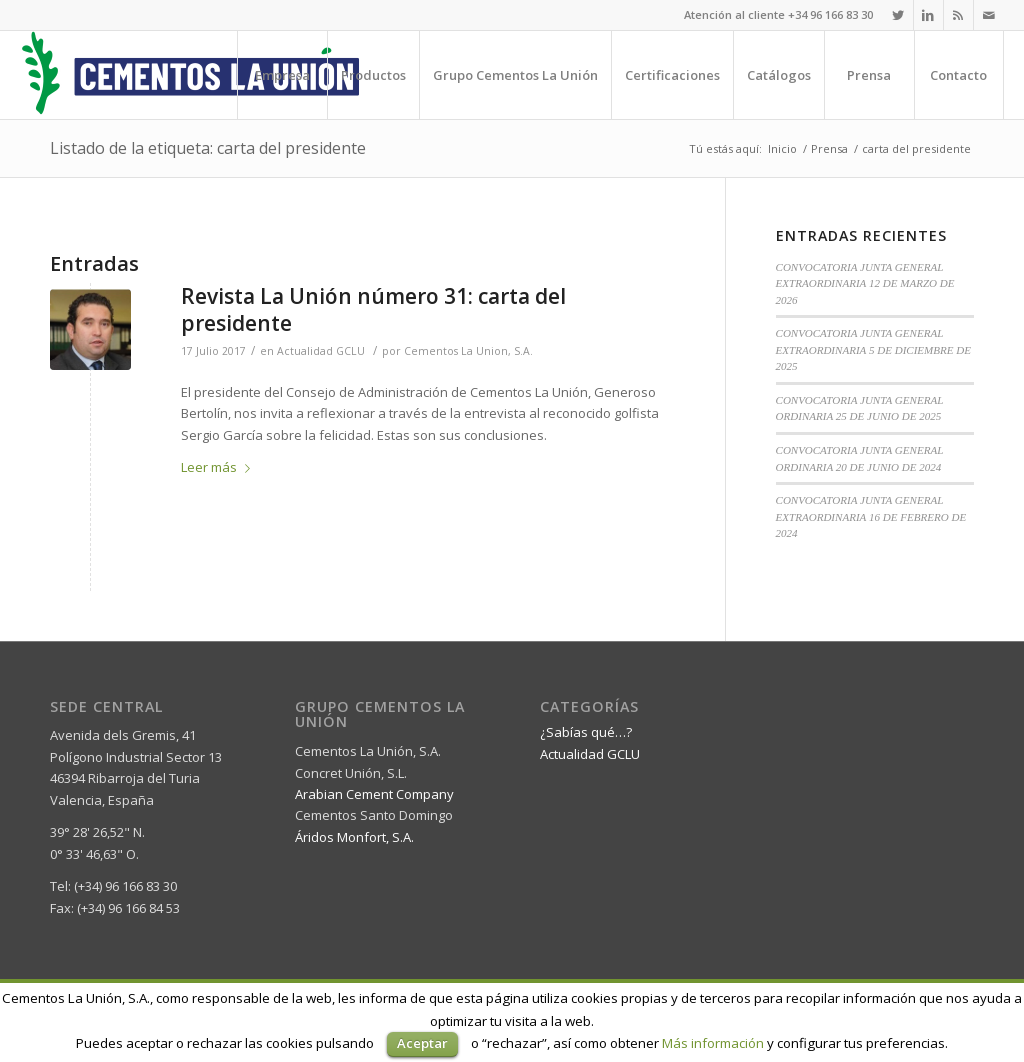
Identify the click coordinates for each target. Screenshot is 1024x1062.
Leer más (219, 467)
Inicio (782, 148)
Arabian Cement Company (374, 794)
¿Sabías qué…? (586, 732)
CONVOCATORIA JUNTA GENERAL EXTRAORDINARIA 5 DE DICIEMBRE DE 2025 (874, 349)
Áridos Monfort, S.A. (354, 837)
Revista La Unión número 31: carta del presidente (373, 309)
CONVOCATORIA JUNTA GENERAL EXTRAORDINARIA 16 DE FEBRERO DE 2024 (871, 516)
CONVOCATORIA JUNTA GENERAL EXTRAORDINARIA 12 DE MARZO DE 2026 (865, 283)
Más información (713, 1043)
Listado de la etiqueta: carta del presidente (208, 148)
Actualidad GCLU (321, 351)
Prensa (829, 148)
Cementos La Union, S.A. (468, 351)
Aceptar (422, 1043)
